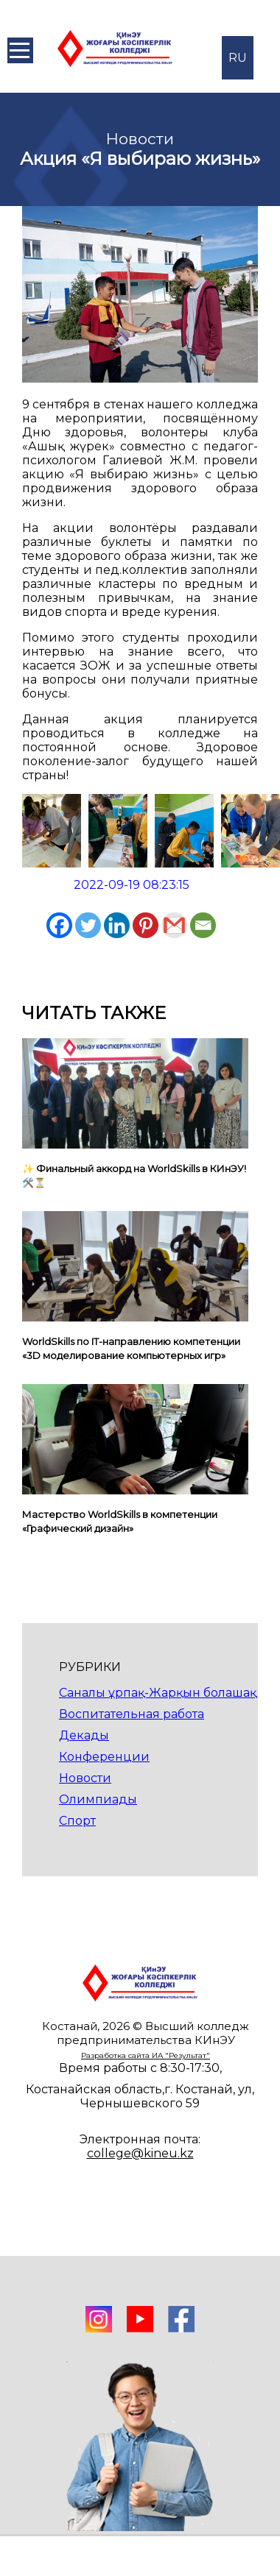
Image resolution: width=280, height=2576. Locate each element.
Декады (84, 1735)
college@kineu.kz (140, 2153)
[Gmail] (174, 925)
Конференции (104, 1757)
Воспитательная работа (131, 1714)
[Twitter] (88, 925)
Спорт (77, 1821)
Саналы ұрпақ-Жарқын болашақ (157, 1693)
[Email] (203, 925)
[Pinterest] (145, 925)
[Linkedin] (117, 925)
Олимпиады (98, 1799)
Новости (85, 1778)
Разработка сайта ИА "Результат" (145, 2055)
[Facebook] (59, 925)
